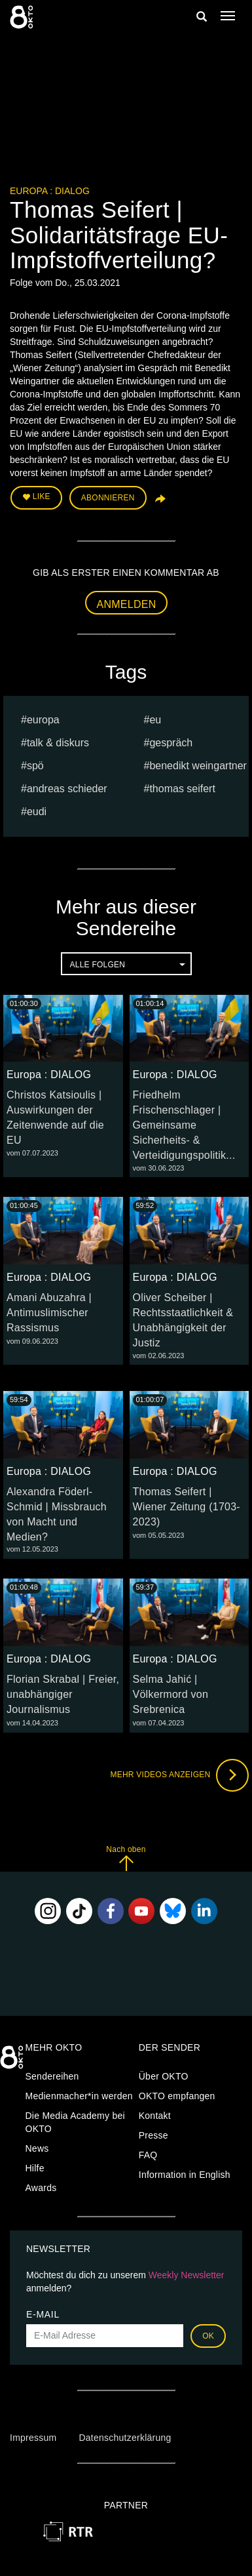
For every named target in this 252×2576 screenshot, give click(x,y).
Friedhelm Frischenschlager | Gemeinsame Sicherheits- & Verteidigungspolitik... (184, 1124)
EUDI (36, 811)
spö (35, 765)
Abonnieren (108, 497)
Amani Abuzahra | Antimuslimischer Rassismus (49, 1312)
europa (43, 719)
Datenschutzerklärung (125, 2437)
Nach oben (125, 1858)
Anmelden (126, 604)
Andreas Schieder (67, 788)
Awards (41, 2188)
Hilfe (35, 2168)
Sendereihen (52, 2076)
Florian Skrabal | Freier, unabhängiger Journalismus (63, 1694)
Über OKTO (164, 2076)
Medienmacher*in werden (79, 2096)
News (37, 2148)
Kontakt (155, 2115)
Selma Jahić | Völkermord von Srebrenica (171, 1694)
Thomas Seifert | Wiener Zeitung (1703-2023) (186, 1506)
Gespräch (170, 742)
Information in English (184, 2174)
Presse (153, 2135)
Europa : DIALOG (50, 191)
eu (155, 719)
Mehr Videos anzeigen (179, 1775)
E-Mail (43, 2314)
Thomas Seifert (182, 788)
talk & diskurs (58, 742)
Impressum (33, 2437)
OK (208, 2336)
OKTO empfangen (177, 2096)
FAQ (148, 2155)
